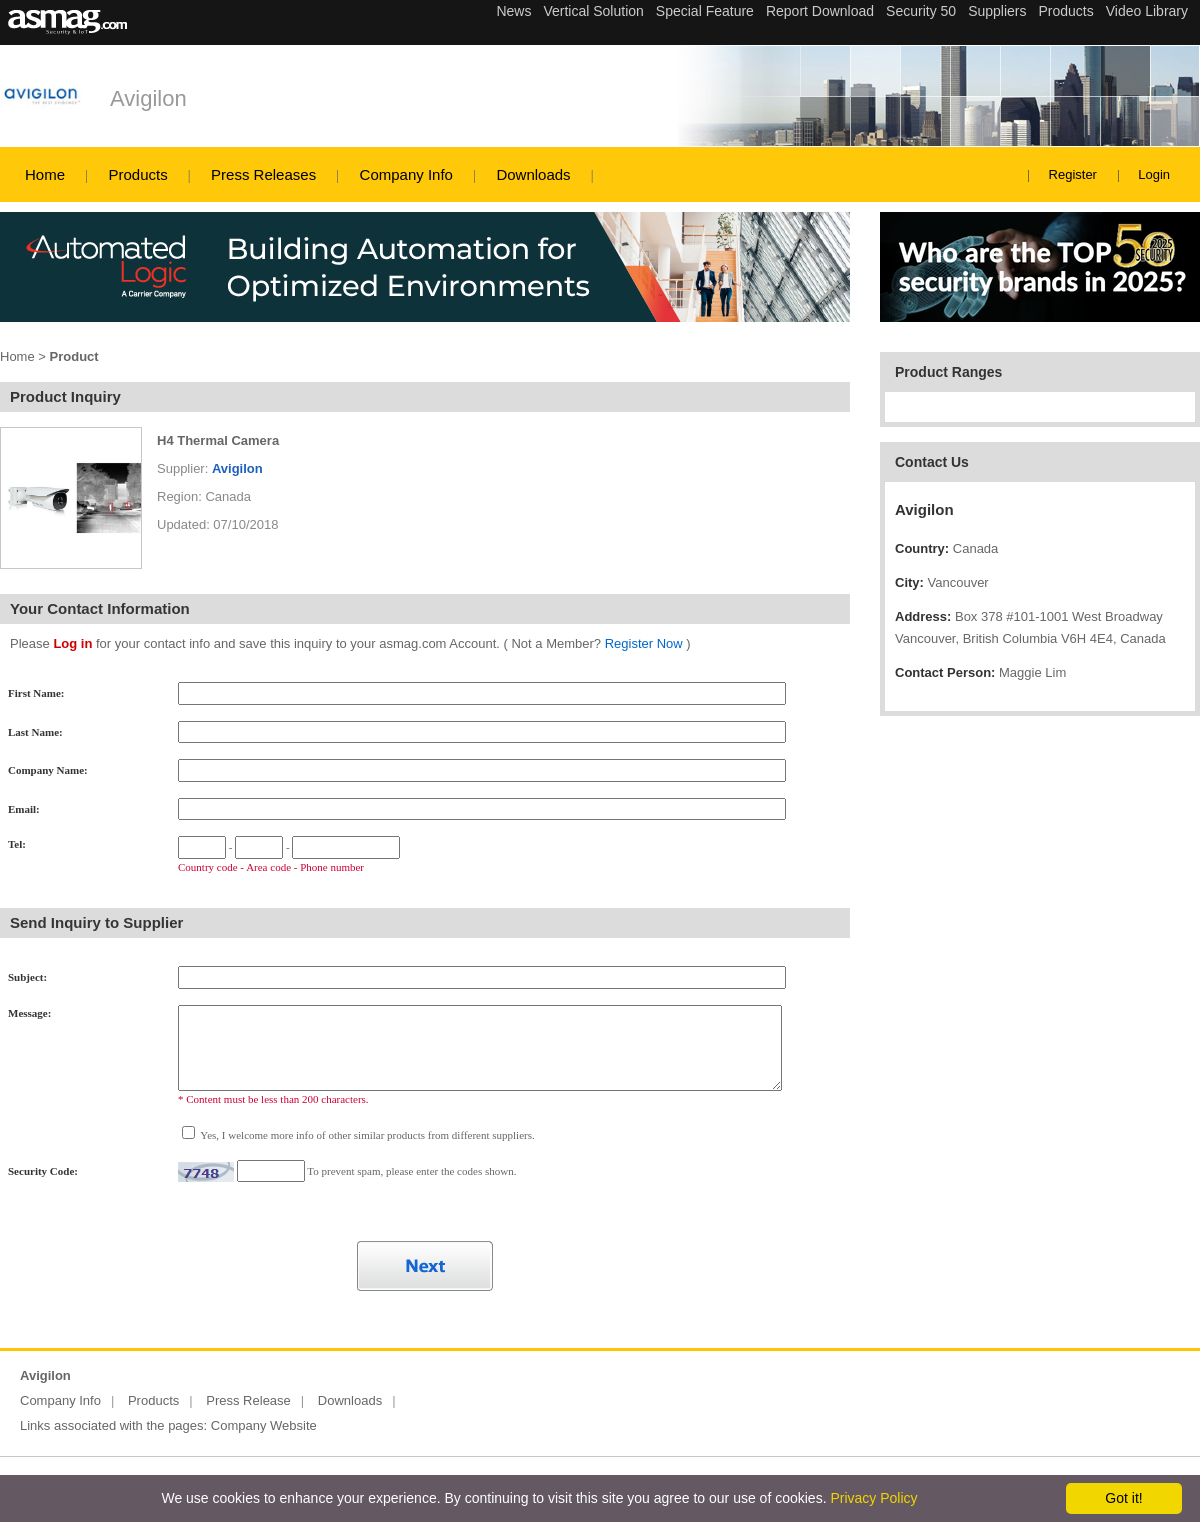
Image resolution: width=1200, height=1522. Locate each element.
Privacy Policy (873, 1498)
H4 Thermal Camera (218, 440)
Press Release (248, 1400)
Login (1154, 174)
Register (1073, 174)
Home (45, 174)
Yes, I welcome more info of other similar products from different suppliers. (366, 1135)
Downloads (533, 174)
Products (137, 174)
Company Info (406, 174)
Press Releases (263, 174)
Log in (72, 643)
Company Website (264, 1425)
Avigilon (148, 98)
